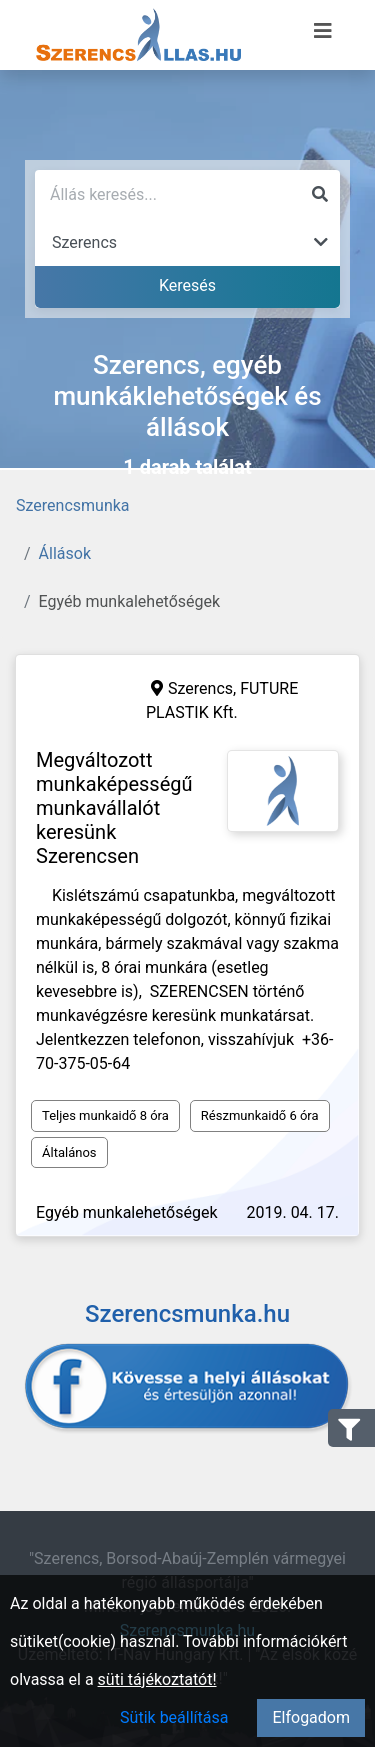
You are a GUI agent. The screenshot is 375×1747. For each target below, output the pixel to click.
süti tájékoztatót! (157, 1679)
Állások (65, 553)
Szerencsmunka (73, 505)
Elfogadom (311, 1717)
